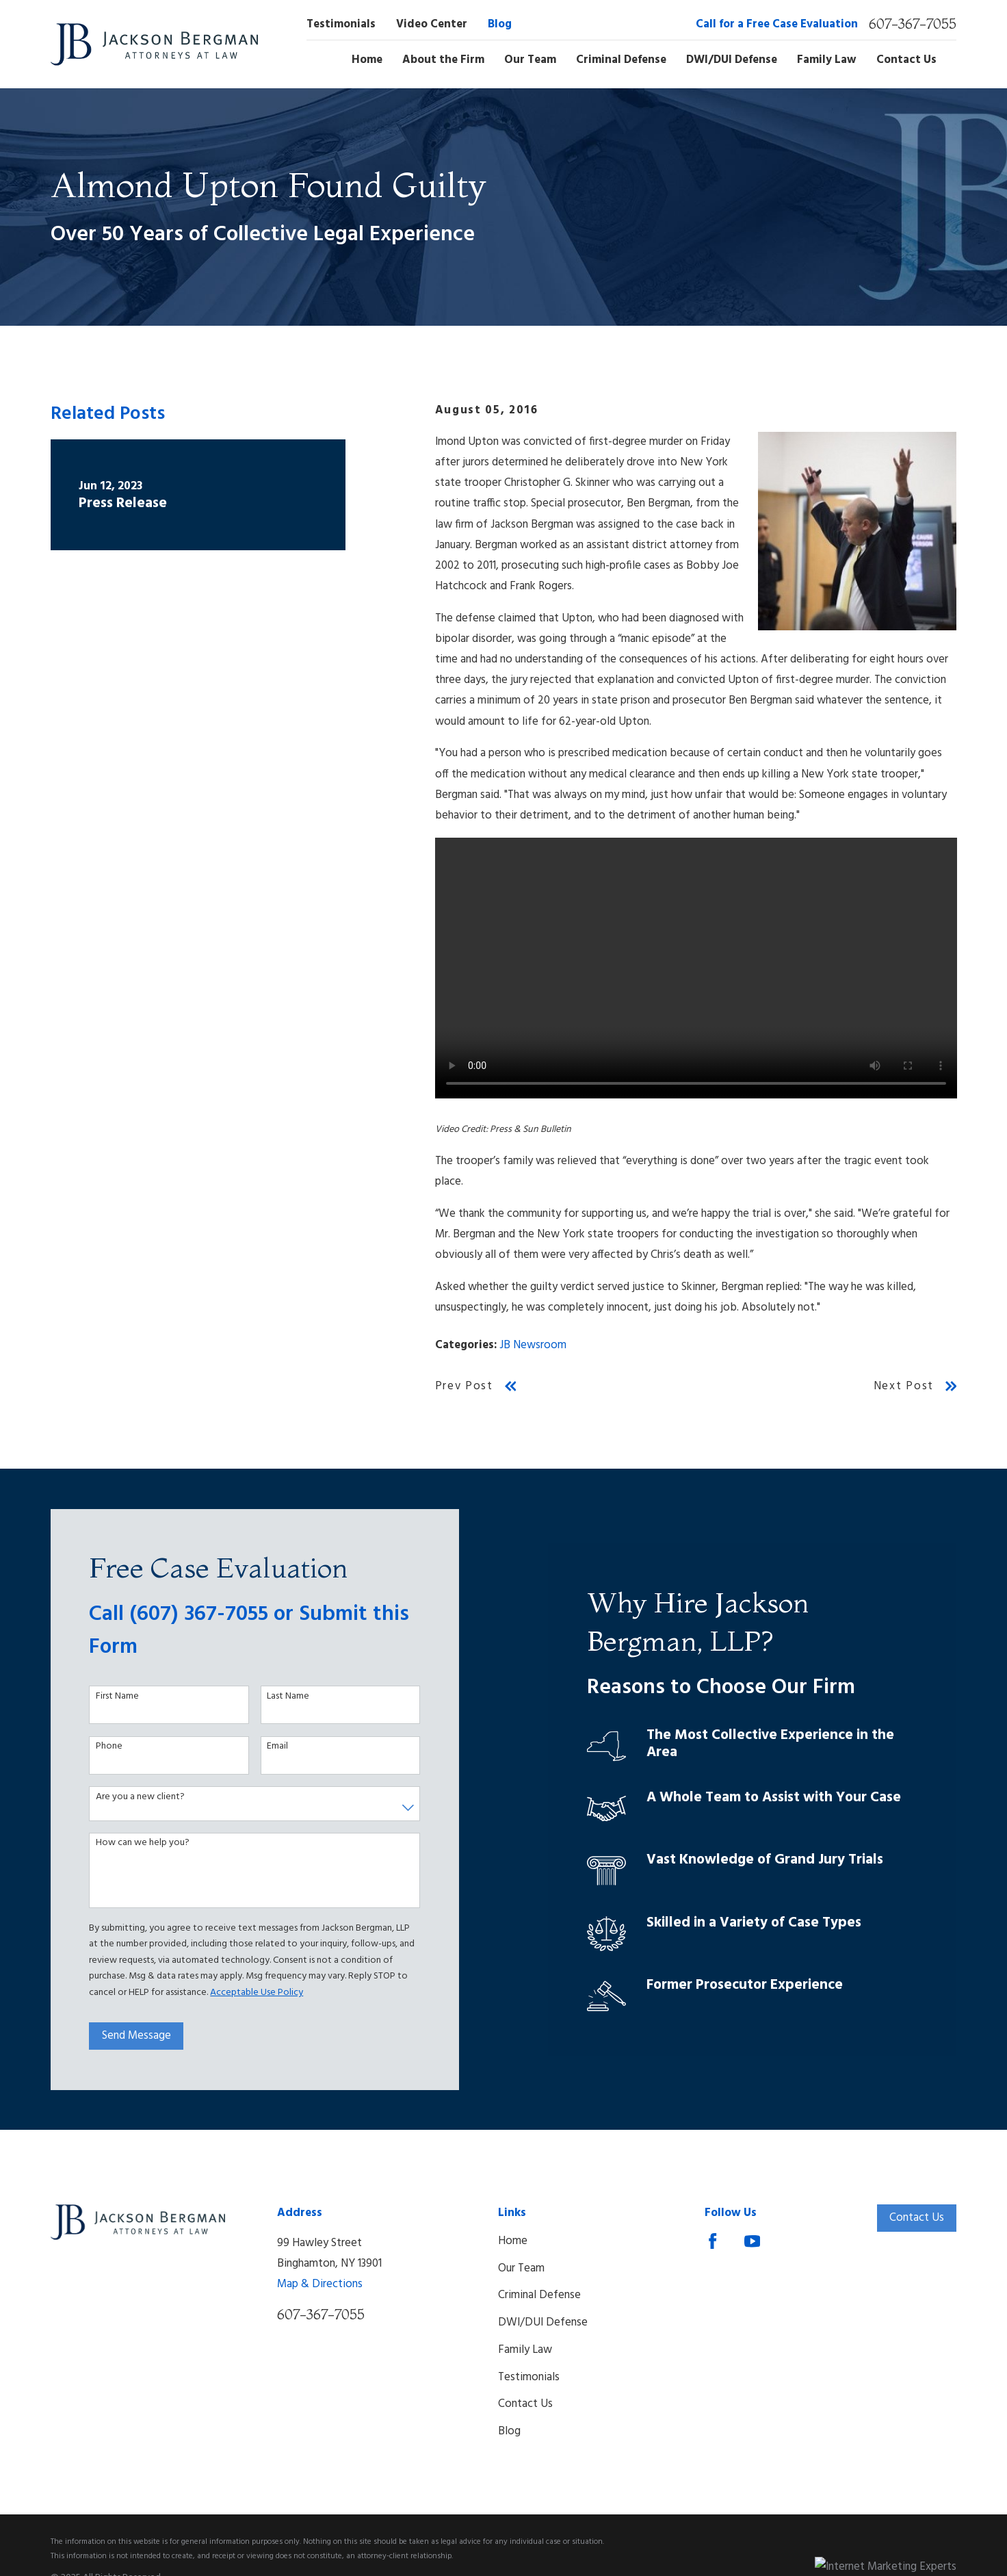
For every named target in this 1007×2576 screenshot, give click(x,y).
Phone (100, 1747)
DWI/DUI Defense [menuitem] (731, 60)
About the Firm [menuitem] (443, 60)
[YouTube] (752, 2241)
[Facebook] (712, 2241)
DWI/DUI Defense (543, 2322)
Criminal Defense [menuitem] (621, 60)
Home (512, 2241)
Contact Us (525, 2404)
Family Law (525, 2350)
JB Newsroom (532, 1345)
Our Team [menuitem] (530, 60)
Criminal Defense (539, 2295)
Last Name (279, 1697)
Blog (500, 24)
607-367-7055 (912, 24)
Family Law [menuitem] (826, 60)
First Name (108, 1697)
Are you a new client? (131, 1797)
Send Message (127, 2035)
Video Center (431, 24)
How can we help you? (134, 1843)
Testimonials (341, 24)
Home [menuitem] (367, 60)
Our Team (521, 2268)
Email (268, 1747)
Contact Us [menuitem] (906, 60)
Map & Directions (320, 2284)
